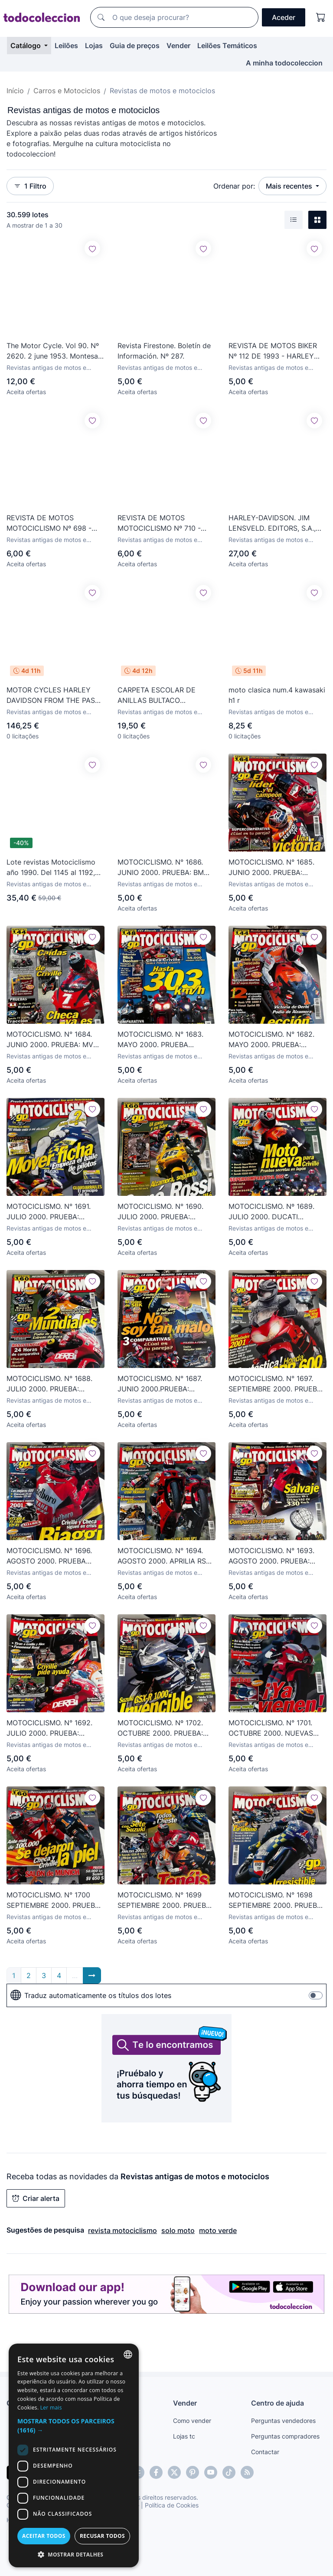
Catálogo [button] (26, 45)
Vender (178, 45)
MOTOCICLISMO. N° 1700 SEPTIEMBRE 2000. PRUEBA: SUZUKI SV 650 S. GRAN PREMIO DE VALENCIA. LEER (54, 1900)
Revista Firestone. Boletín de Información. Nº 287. (164, 350)
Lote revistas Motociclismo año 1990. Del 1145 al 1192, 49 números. (51, 868)
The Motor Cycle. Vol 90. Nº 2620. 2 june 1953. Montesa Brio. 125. (53, 351)
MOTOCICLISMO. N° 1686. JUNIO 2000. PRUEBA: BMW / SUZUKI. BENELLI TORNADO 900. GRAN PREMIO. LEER (166, 868)
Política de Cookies (172, 2505)
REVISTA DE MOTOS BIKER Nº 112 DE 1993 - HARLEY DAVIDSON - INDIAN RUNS (273, 351)
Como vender (192, 2420)
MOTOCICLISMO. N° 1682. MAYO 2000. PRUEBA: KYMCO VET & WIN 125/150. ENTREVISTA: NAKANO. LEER (276, 1040)
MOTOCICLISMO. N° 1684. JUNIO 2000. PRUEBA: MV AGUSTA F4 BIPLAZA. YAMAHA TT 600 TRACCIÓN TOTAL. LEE (53, 1040)
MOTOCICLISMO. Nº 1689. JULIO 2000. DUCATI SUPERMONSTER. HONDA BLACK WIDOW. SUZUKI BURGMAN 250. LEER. (271, 1212)
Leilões (66, 45)
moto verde (218, 2230)
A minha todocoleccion (284, 63)
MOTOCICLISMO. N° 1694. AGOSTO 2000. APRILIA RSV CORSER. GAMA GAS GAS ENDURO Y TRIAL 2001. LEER (166, 1556)
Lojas (94, 45)
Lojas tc (184, 2436)
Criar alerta (35, 2198)
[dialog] (74, 2455)
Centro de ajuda (277, 2403)
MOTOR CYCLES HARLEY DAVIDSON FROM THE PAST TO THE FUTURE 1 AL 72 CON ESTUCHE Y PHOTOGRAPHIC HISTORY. (53, 695)
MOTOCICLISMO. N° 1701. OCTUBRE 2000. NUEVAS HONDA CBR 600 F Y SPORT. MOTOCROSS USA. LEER (276, 1728)
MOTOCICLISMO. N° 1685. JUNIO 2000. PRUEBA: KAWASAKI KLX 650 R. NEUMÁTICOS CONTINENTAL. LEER (271, 868)
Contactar (265, 2451)
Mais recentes (290, 186)
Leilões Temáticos (227, 45)
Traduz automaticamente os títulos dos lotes (90, 1995)
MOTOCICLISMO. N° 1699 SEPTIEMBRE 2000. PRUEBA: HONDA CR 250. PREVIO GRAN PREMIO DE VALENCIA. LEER (166, 1900)
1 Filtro (30, 186)
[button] (73, 2425)
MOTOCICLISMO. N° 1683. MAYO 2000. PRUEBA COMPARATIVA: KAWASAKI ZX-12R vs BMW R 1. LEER (161, 1040)
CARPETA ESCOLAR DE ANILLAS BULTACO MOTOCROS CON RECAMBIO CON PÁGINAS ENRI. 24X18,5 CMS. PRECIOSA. (165, 695)
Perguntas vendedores (283, 2420)
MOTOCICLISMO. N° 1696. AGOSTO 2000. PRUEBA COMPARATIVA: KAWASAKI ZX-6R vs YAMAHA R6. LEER (53, 1556)
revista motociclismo (122, 2230)
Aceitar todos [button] (43, 2536)
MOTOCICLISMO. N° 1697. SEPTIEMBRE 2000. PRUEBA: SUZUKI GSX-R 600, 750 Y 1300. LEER (276, 1384)
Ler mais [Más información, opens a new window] (51, 2407)
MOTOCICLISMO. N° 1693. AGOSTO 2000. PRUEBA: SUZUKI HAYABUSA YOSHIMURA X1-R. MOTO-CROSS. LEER (271, 1556)
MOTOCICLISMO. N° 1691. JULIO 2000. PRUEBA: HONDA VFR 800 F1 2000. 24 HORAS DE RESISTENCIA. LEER (55, 1212)
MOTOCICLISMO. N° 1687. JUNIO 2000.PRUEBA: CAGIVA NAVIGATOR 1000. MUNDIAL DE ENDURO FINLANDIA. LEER (161, 1384)
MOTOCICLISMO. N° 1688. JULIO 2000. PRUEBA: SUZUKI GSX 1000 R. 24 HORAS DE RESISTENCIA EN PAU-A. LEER (54, 1384)
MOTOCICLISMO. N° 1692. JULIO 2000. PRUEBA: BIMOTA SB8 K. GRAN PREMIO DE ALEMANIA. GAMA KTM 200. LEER (49, 1728)
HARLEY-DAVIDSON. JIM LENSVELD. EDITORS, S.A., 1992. (272, 523)
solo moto (178, 2230)
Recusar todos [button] (102, 2536)
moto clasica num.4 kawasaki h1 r (277, 695)
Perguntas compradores (285, 2436)
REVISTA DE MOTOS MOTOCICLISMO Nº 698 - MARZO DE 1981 (49, 523)
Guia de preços (135, 45)
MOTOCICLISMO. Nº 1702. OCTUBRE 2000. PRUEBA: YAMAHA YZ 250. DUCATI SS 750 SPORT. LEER (166, 1728)
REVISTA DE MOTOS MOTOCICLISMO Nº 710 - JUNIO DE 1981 (159, 523)
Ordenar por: (234, 186)
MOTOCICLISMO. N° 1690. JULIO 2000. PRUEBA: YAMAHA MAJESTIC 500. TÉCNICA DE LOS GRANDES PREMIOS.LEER (164, 1212)
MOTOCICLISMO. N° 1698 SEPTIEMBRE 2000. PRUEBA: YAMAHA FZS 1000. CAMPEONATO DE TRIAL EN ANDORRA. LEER (276, 1900)
